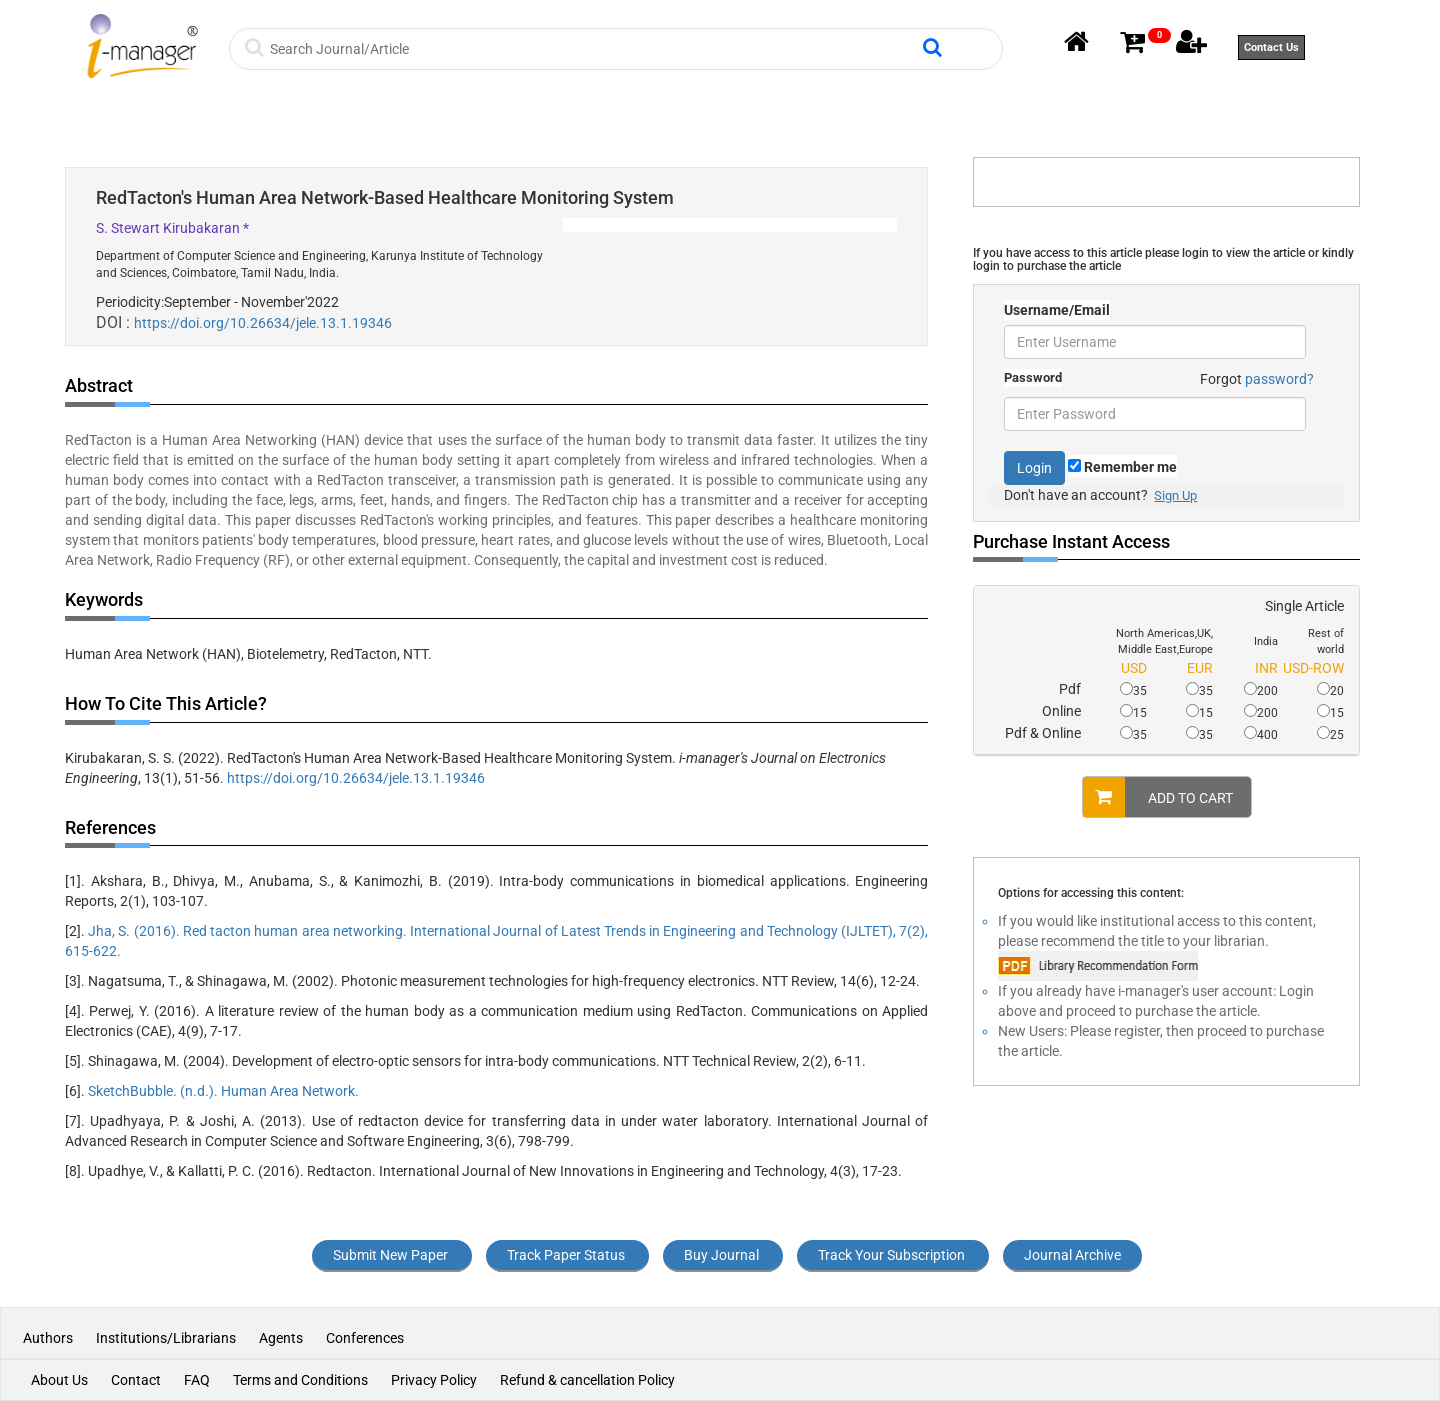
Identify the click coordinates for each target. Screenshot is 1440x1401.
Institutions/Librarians (166, 1338)
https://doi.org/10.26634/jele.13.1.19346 (263, 323)
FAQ (197, 1380)
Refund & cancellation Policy (587, 1380)
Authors (49, 1338)
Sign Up (1175, 495)
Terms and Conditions (300, 1380)
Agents (281, 1338)
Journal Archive (1072, 1255)
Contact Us (1271, 47)
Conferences (365, 1338)
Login (1034, 468)
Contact (136, 1380)
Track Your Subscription (891, 1255)
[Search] (593, 49)
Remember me (1122, 467)
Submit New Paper (390, 1255)
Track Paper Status (566, 1255)
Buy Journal (721, 1255)
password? (1279, 379)
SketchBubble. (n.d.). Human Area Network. (223, 1091)
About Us (59, 1380)
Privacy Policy (434, 1380)
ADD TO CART (1158, 797)
